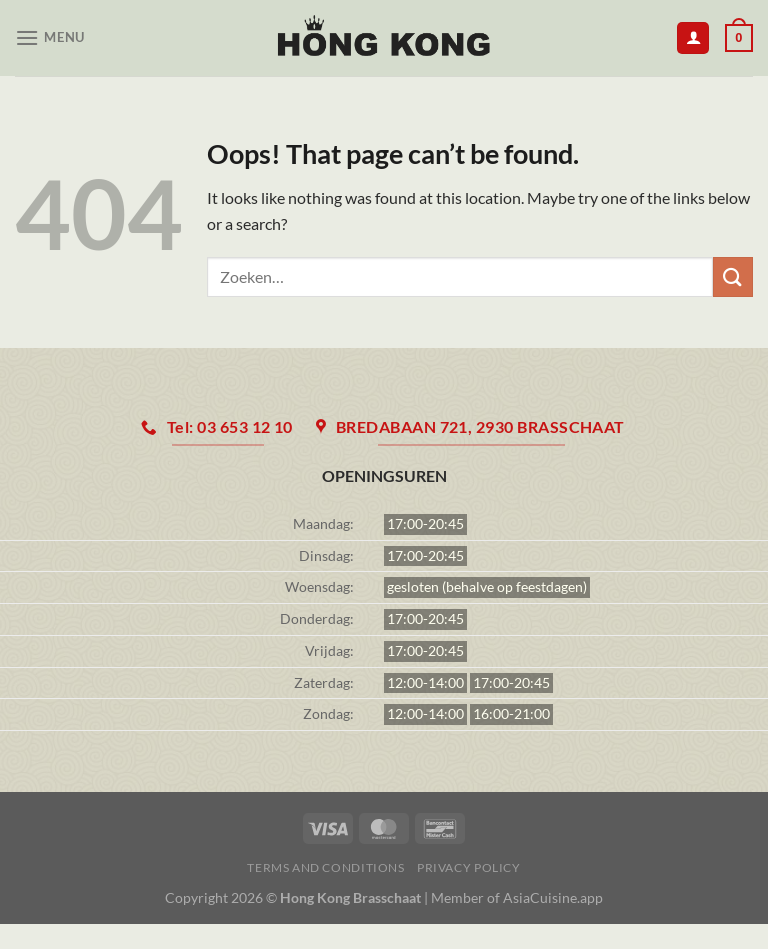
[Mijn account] (693, 38)
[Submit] (733, 276)
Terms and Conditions (325, 867)
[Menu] (50, 37)
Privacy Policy (469, 867)
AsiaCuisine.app (553, 897)
